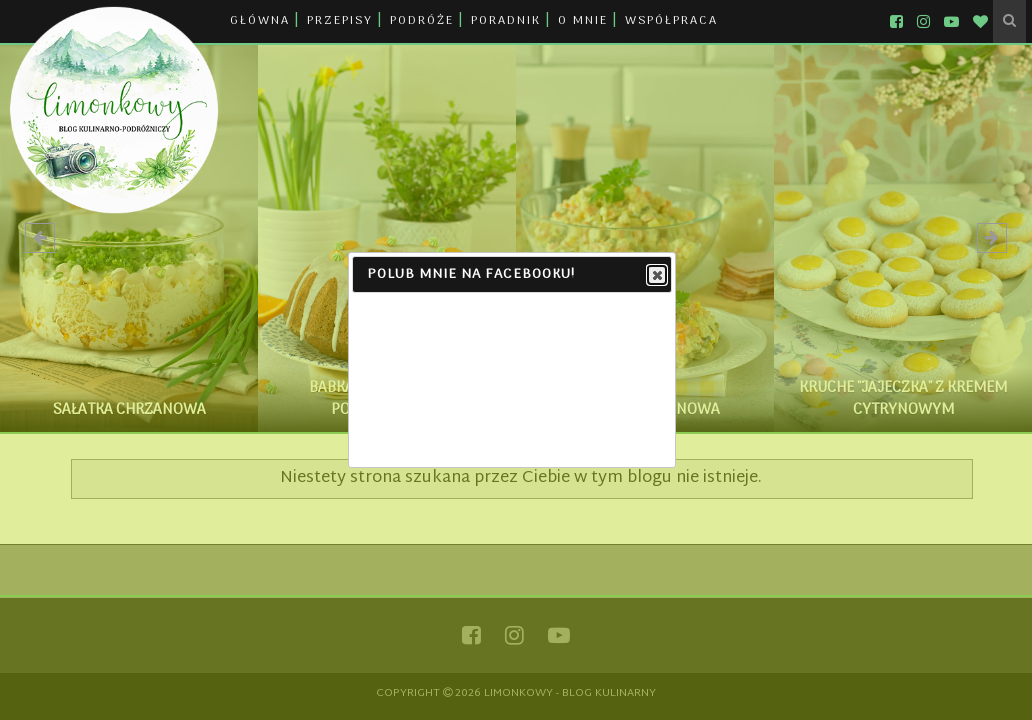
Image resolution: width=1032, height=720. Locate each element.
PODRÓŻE (422, 21)
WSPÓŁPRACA (671, 21)
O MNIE (583, 21)
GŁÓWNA (260, 21)
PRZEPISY (340, 21)
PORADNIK (506, 21)
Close (656, 276)
